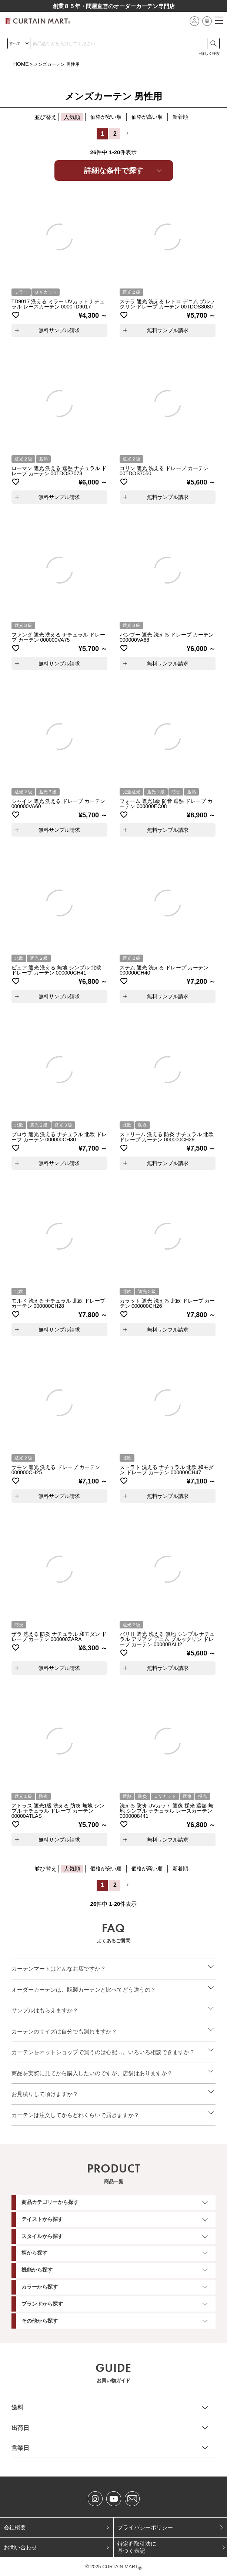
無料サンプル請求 (59, 330)
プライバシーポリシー (145, 2527)
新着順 (180, 117)
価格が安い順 (105, 117)
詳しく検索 (210, 53)
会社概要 (15, 2527)
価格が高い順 (147, 117)
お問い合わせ (20, 2547)
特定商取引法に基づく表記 (136, 2547)
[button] (127, 133)
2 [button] (115, 134)
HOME (21, 64)
